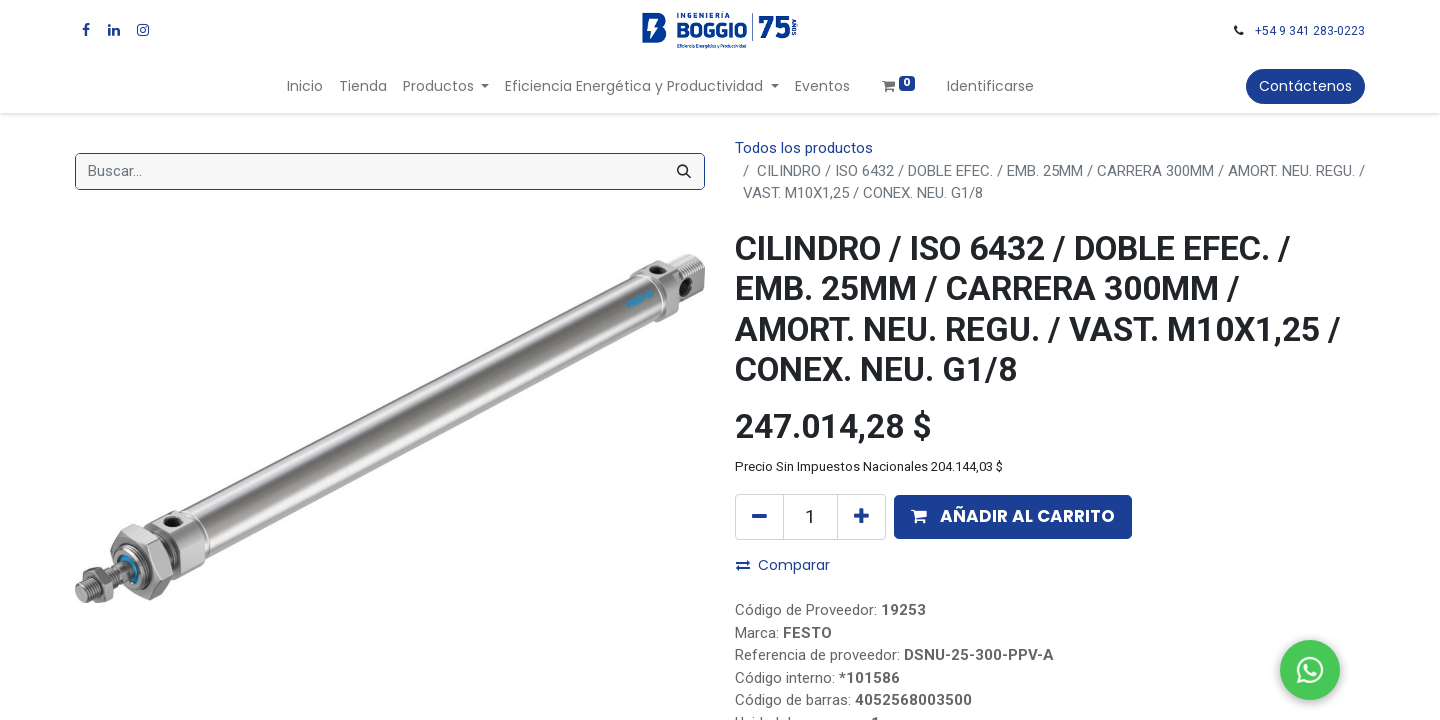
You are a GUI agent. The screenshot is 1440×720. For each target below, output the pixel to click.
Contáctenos (1305, 86)
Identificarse (990, 86)
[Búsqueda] (684, 171)
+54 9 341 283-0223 (1310, 31)
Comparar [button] (783, 565)
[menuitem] (305, 86)
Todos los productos (804, 148)
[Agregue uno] (861, 517)
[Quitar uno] (759, 517)
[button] (1013, 517)
